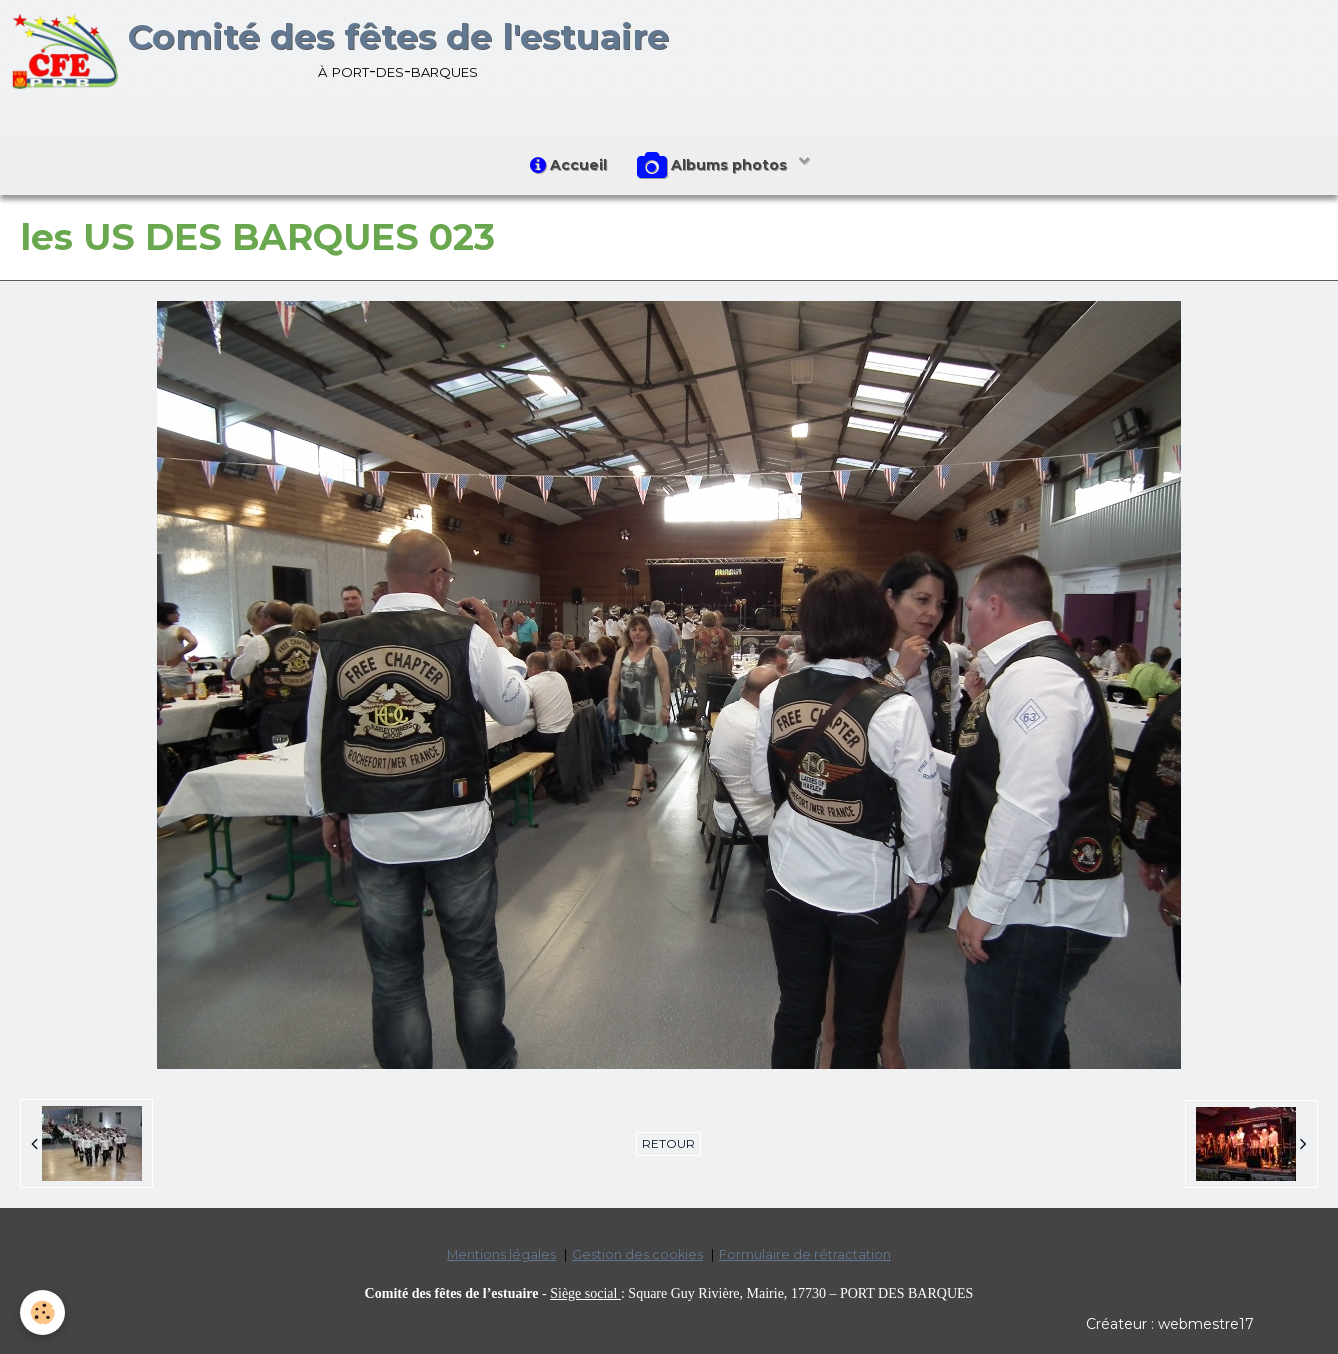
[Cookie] (42, 1312)
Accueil (568, 165)
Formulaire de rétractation (805, 1254)
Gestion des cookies (637, 1254)
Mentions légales (501, 1254)
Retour (668, 1143)
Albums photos (714, 166)
